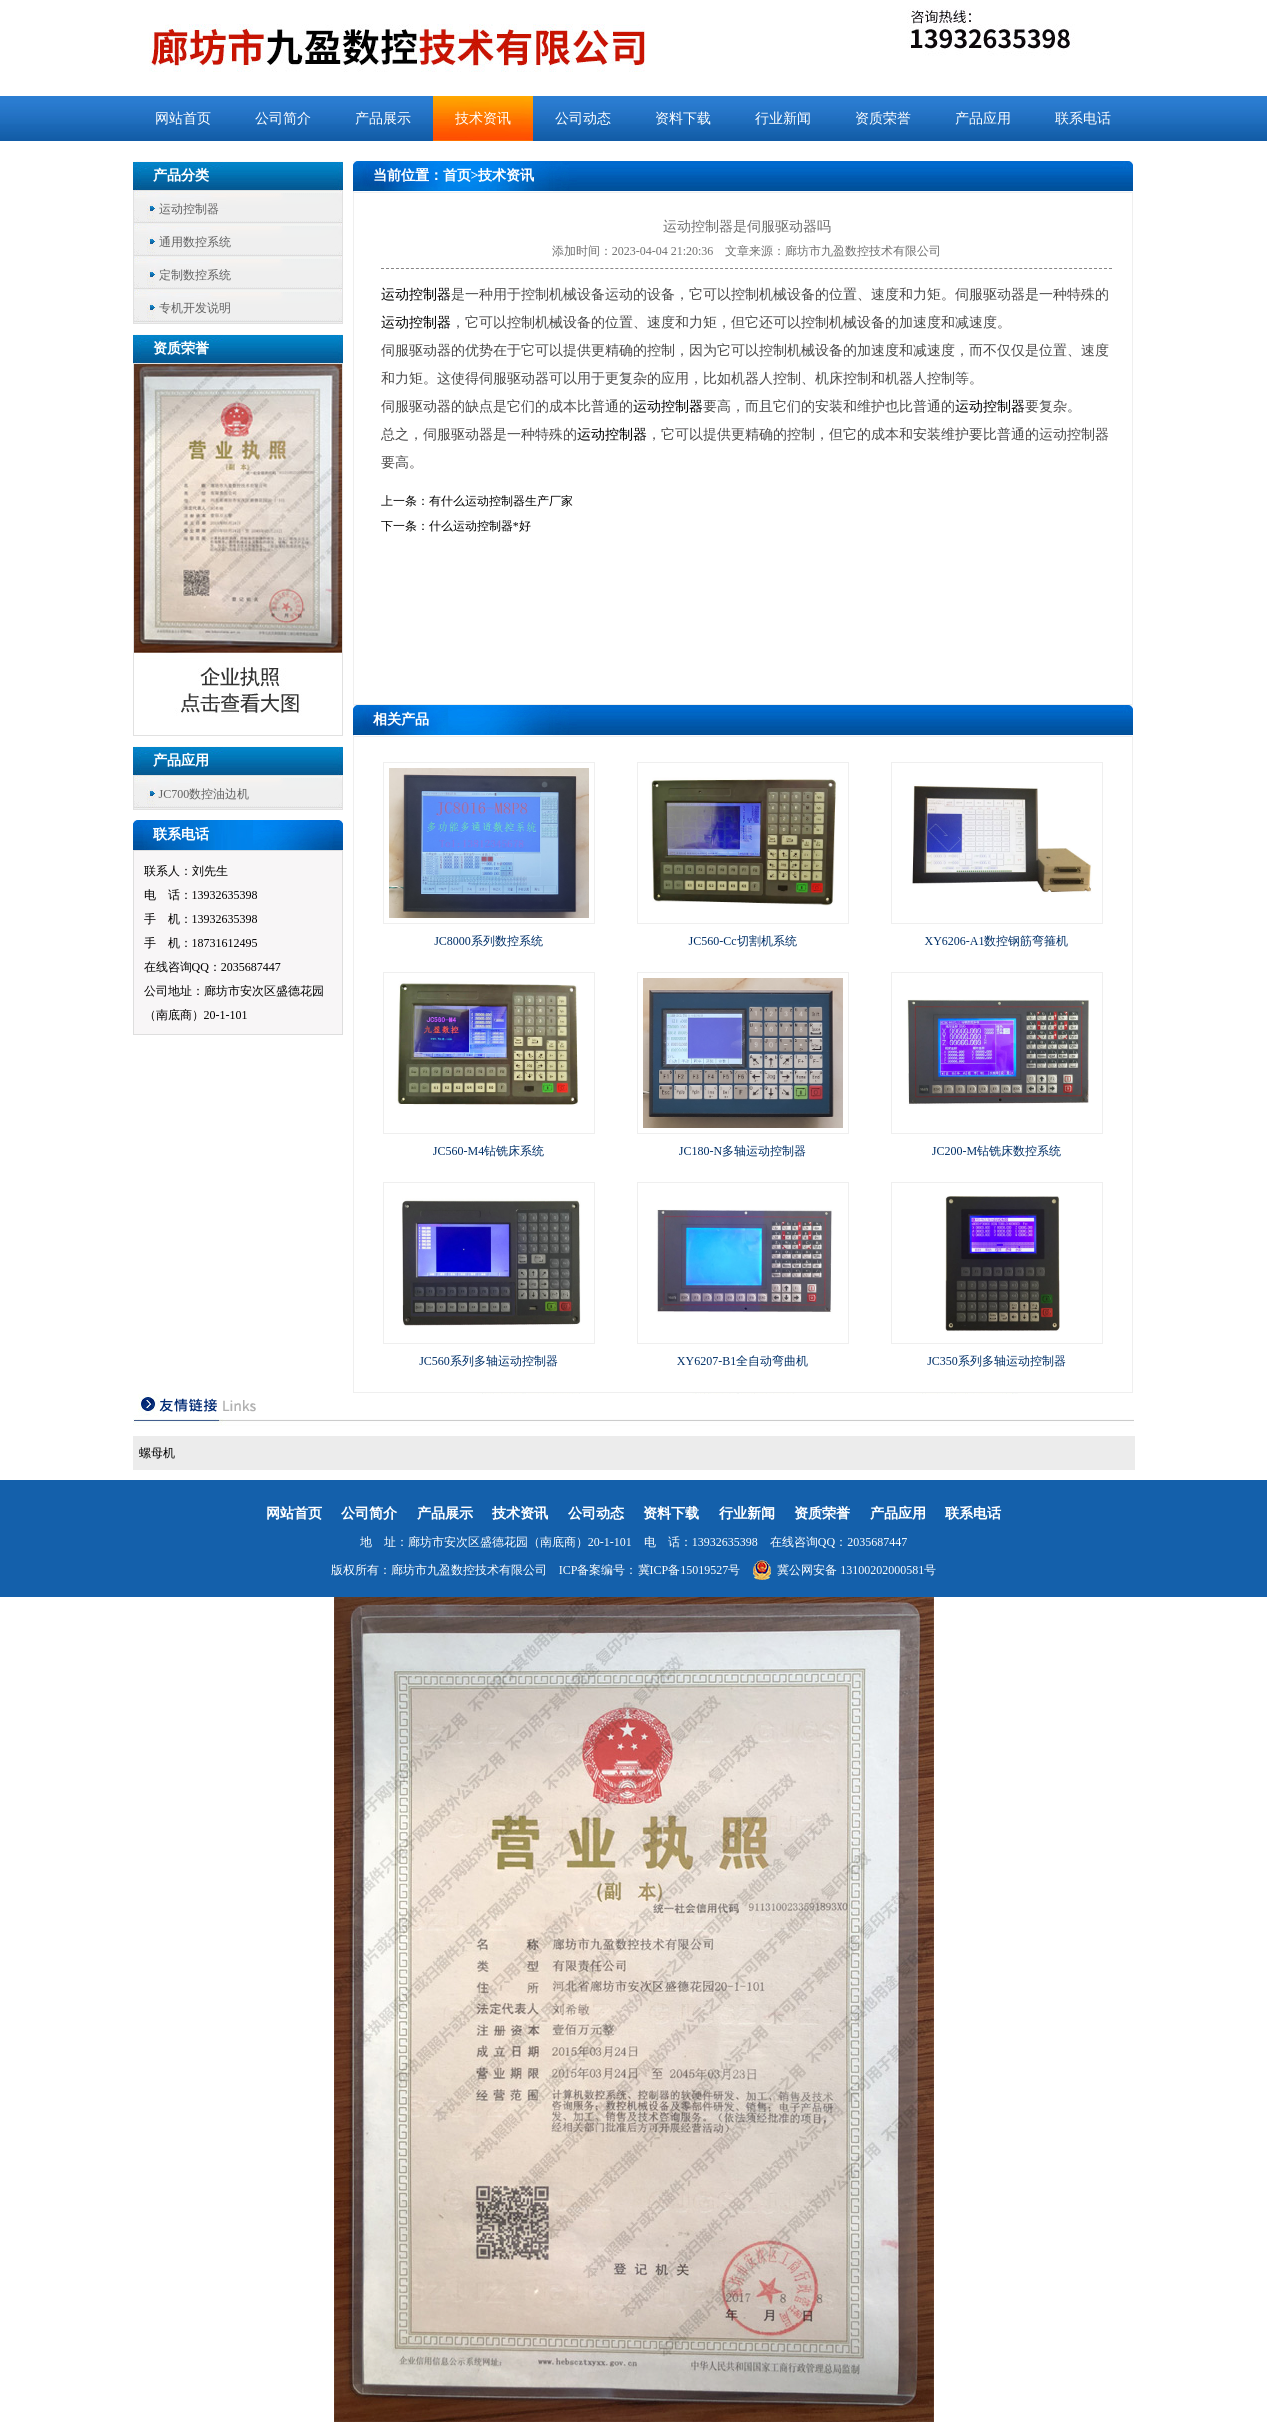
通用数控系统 (195, 242)
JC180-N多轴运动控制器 (742, 1151)
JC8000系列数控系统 (488, 941)
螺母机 (157, 1453)
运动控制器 (189, 209)
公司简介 (283, 118)
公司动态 (583, 118)
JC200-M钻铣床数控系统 (996, 1151)
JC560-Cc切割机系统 (743, 941)
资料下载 (683, 118)
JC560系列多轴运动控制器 (488, 1361)
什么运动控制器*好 (480, 526)
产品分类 (181, 175)
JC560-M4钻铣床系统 (488, 1151)
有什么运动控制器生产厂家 (501, 501)
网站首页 (183, 118)
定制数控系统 (195, 275)
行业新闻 (783, 118)
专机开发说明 (195, 308)
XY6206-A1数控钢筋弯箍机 (997, 941)
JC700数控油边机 (204, 794)
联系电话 (1083, 118)
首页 (457, 175)
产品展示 (383, 118)
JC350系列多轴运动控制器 (996, 1361)
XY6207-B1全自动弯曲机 (742, 1361)
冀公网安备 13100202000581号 (844, 1570)
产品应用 (983, 118)
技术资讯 (483, 118)
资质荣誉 (883, 118)
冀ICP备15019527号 (689, 1570)
